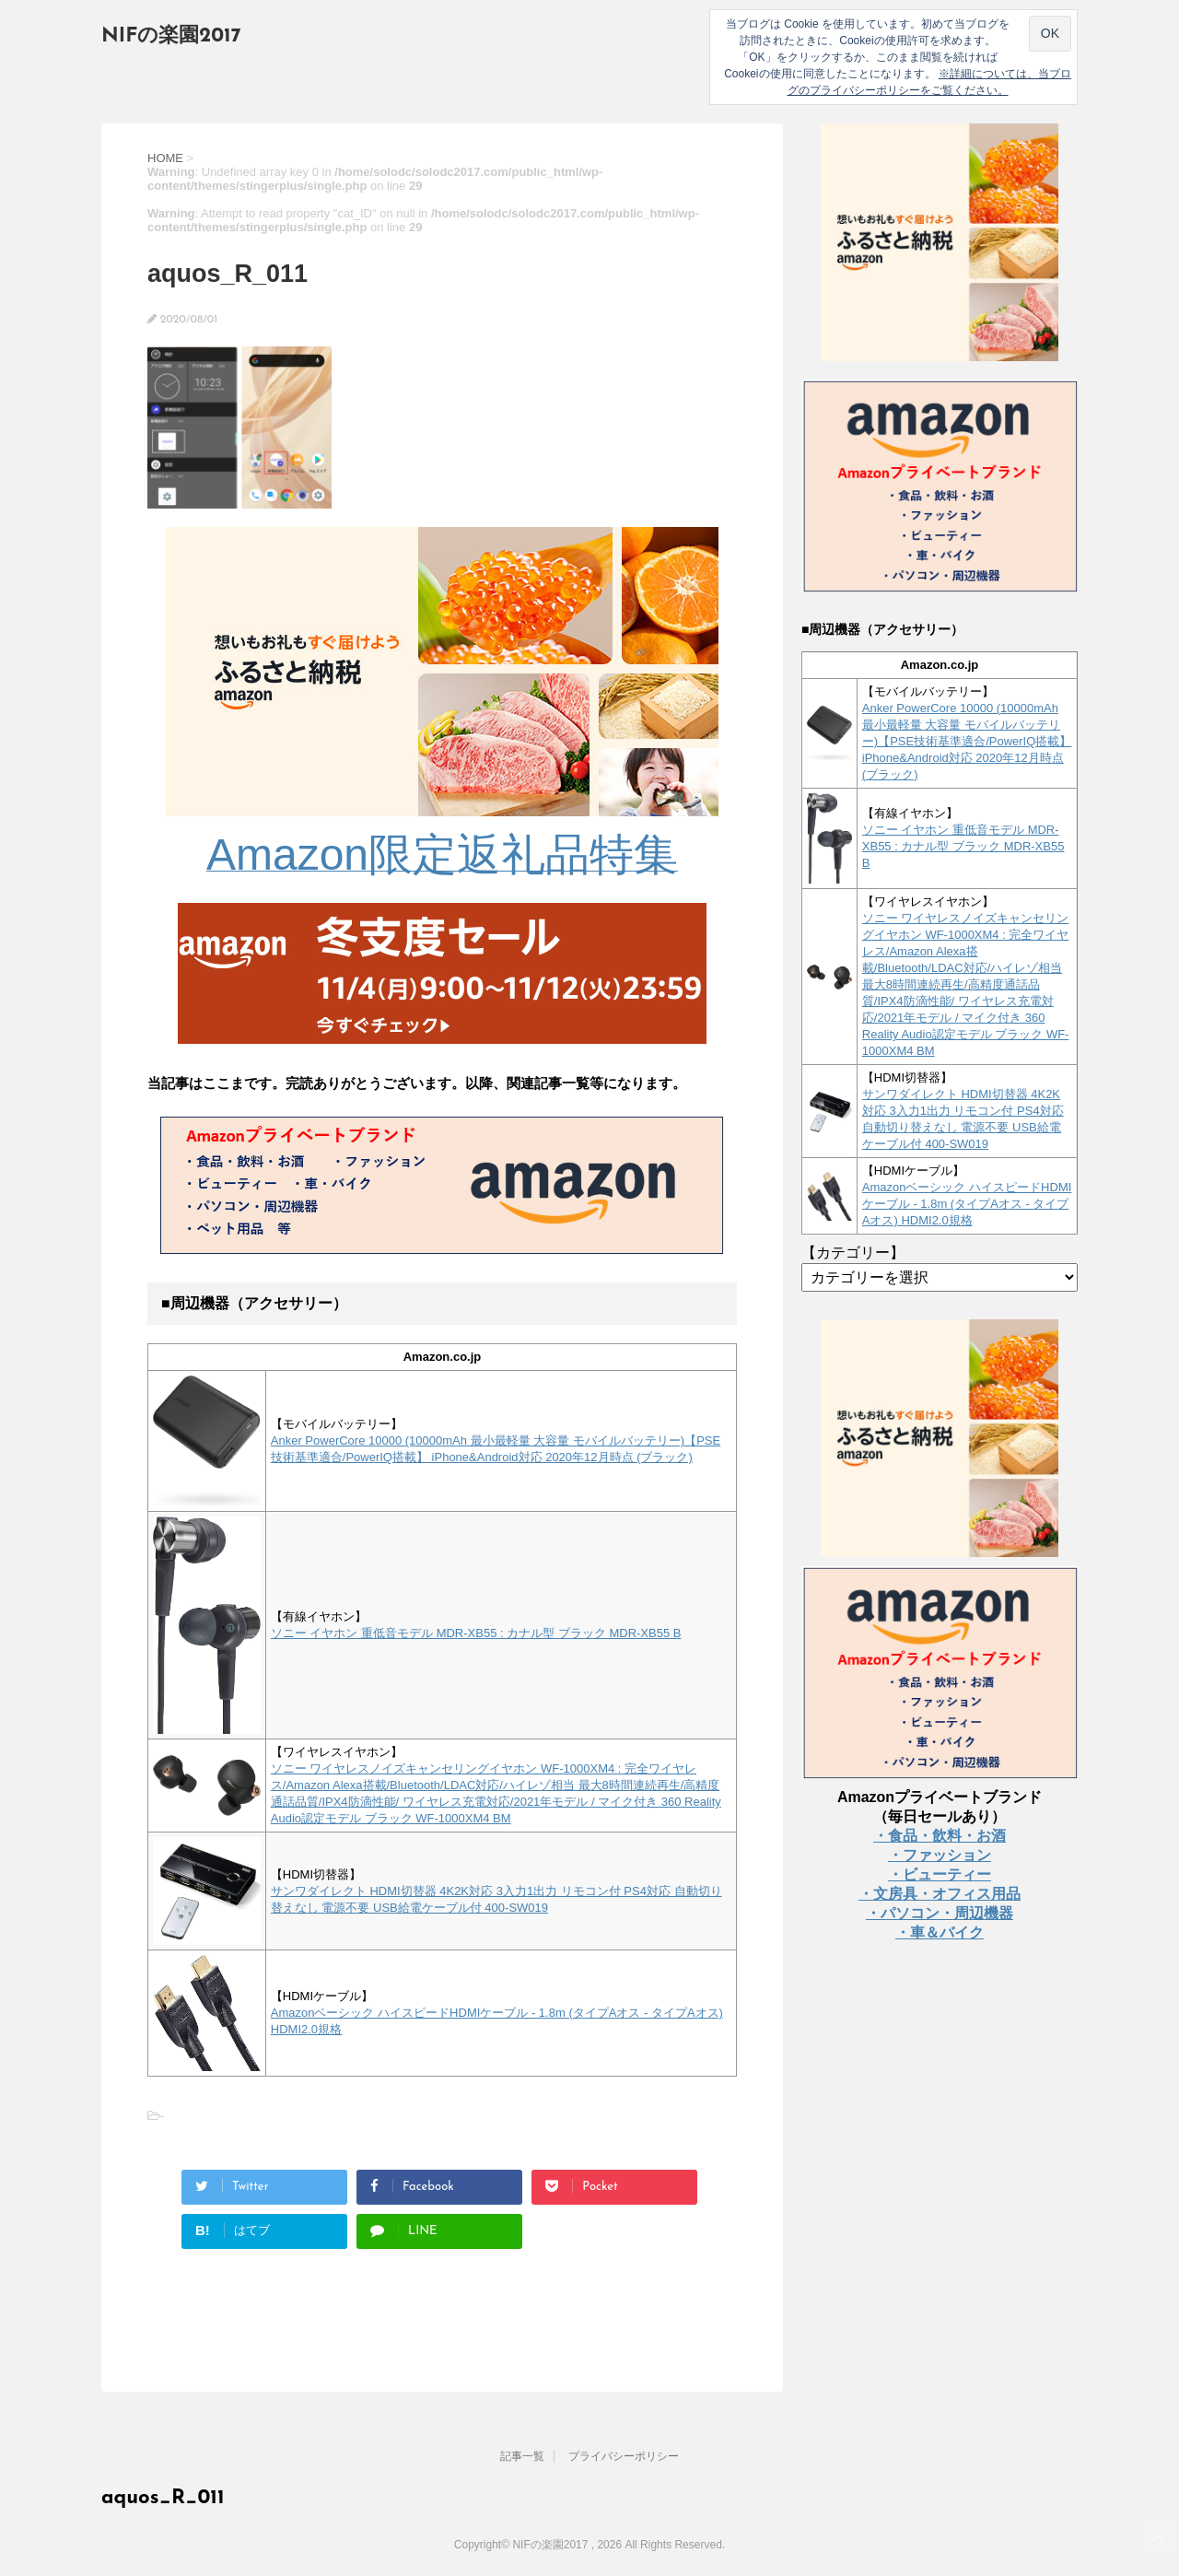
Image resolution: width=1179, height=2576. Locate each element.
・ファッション (939, 1855)
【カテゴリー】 (853, 1252)
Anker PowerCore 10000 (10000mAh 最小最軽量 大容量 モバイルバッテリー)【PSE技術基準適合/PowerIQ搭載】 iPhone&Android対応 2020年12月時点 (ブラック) (967, 741)
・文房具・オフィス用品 (939, 1894)
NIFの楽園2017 (171, 36)
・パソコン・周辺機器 (939, 1913)
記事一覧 (522, 2456)
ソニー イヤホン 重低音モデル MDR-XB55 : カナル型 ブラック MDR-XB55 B (476, 1633)
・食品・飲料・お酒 (939, 1836)
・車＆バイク (939, 1932)
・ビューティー (939, 1874)
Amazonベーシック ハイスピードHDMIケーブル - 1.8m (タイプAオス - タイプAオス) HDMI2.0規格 (967, 1203)
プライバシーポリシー (623, 2456)
